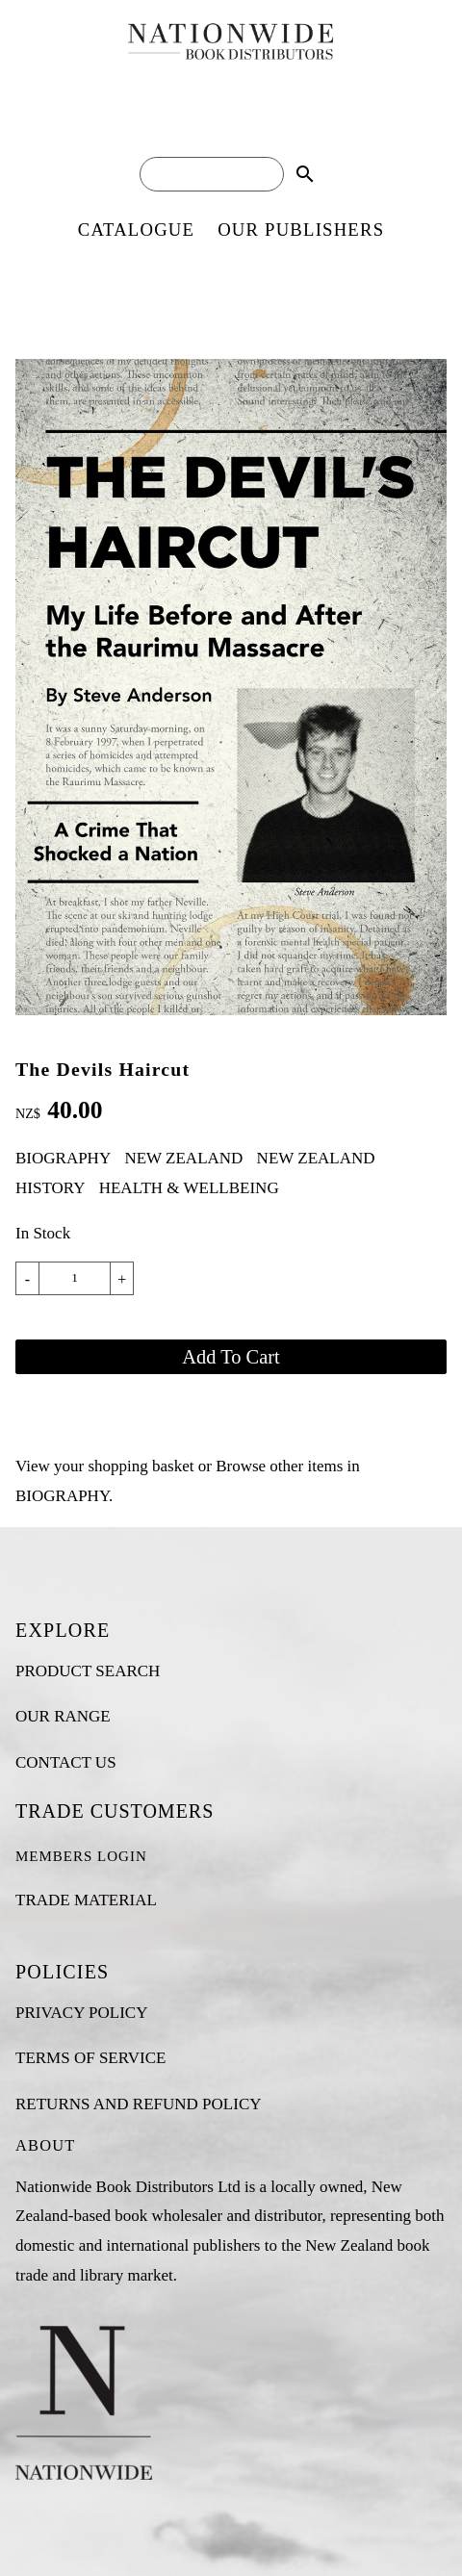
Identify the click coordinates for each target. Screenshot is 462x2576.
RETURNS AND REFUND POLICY (138, 2104)
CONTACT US (65, 1762)
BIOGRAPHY (63, 1158)
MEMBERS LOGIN (81, 1856)
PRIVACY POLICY (81, 2012)
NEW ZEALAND (183, 1158)
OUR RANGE (63, 1716)
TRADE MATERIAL (86, 1900)
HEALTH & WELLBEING (189, 1188)
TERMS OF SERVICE (90, 2058)
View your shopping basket (104, 1466)
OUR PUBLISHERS (301, 229)
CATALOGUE (136, 229)
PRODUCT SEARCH (87, 1671)
